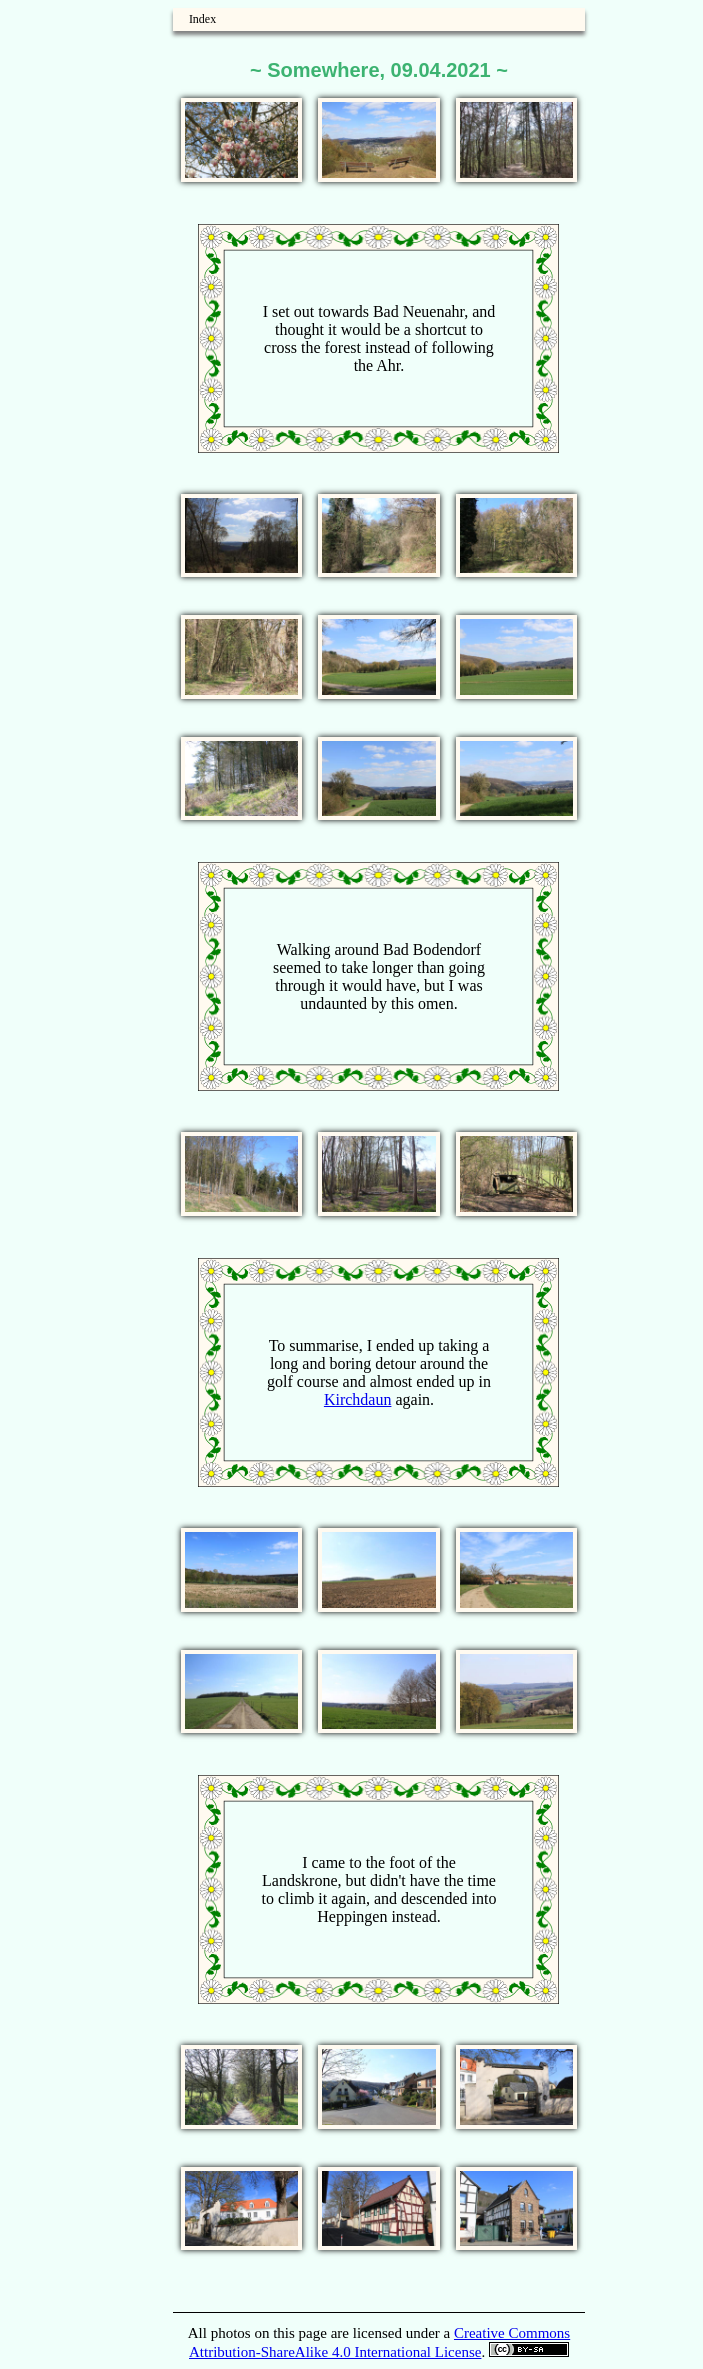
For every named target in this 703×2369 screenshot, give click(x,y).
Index (202, 19)
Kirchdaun (358, 1399)
